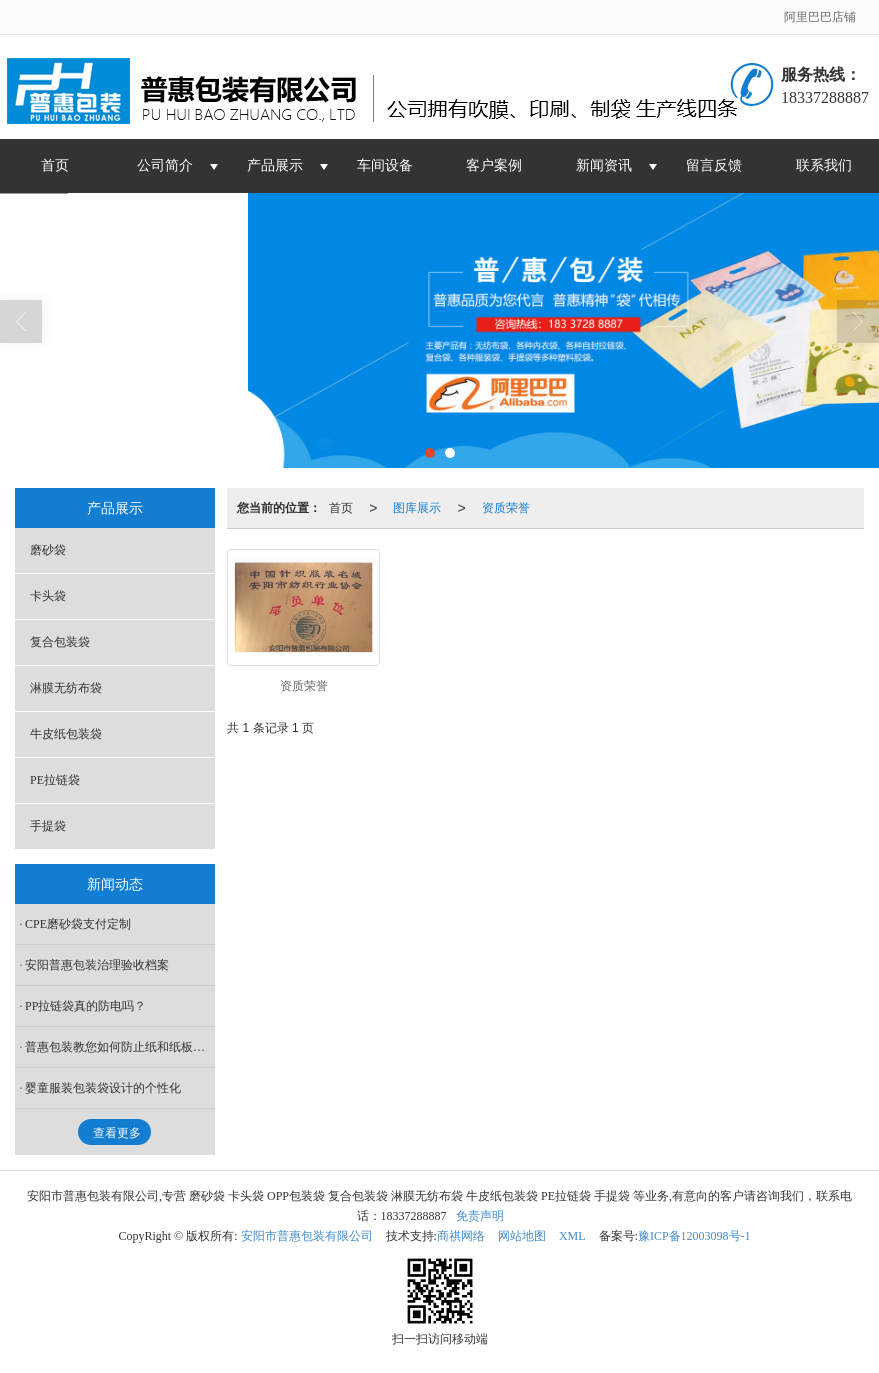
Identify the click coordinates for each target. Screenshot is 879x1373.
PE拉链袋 (55, 780)
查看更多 (117, 1133)
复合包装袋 (60, 642)
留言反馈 (714, 165)
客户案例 (494, 165)
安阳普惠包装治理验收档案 (97, 965)
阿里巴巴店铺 (820, 17)
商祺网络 (461, 1236)
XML (572, 1236)
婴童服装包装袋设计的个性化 (103, 1088)
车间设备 (385, 165)
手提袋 (48, 826)
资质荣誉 (506, 508)
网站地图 (522, 1236)
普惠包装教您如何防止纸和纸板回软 (120, 1047)
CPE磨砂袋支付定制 (78, 924)
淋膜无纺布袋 (66, 688)
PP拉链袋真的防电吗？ (85, 1006)
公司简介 (165, 165)
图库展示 (417, 508)
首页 (55, 165)
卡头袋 (48, 596)
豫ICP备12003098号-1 (694, 1236)
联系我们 (824, 165)
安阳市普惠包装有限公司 (307, 1236)
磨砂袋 (48, 550)
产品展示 (275, 165)
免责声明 (480, 1216)
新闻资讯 (604, 165)
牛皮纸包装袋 (66, 734)
